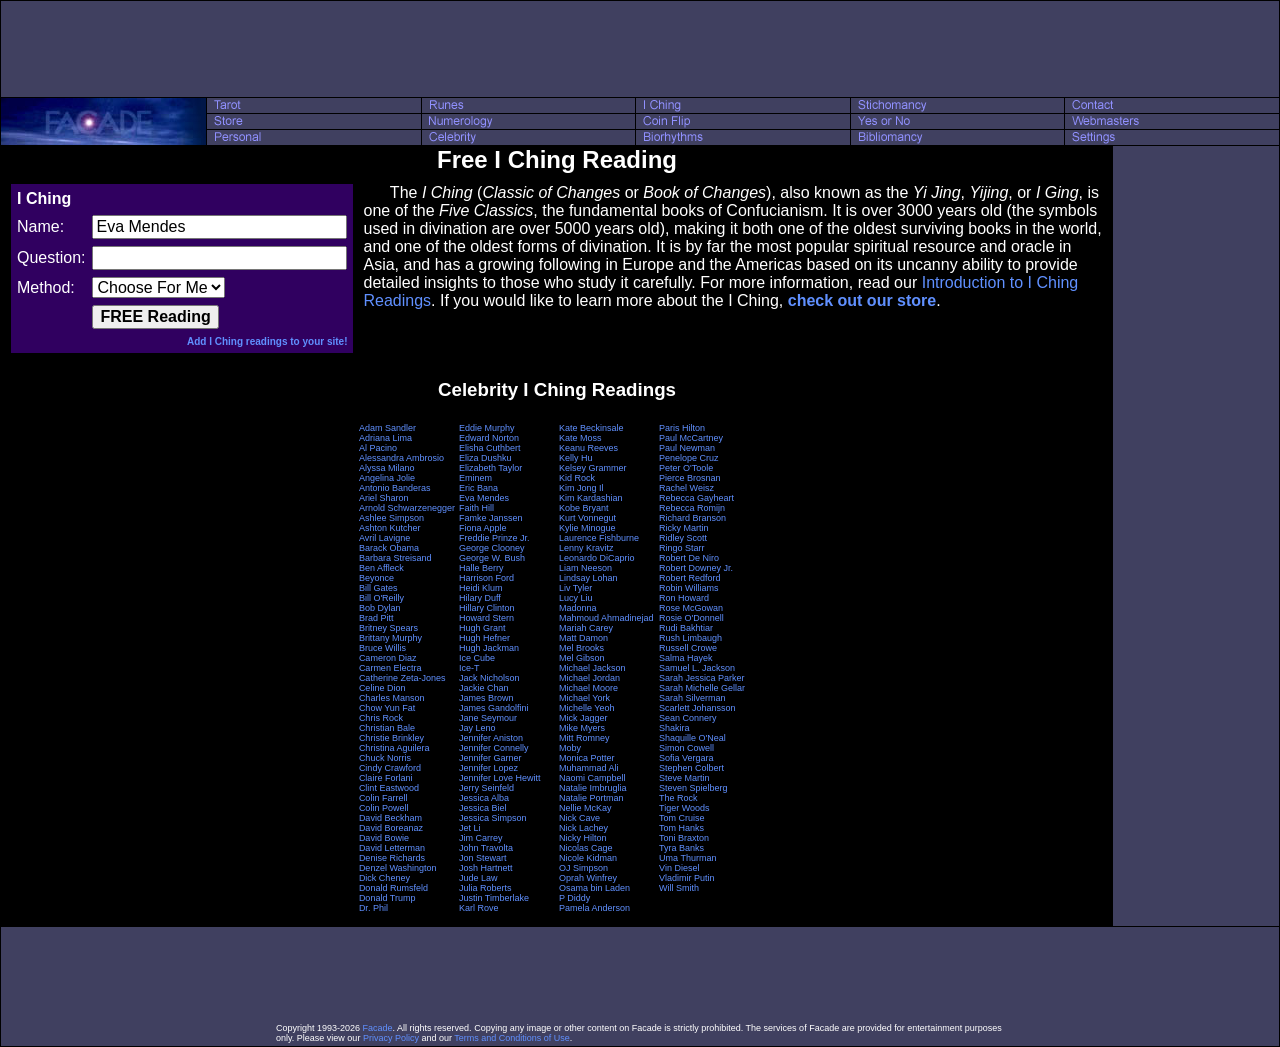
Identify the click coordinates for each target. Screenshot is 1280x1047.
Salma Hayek (686, 658)
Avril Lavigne (384, 538)
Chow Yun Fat (387, 708)
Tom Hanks (681, 828)
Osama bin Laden (594, 888)
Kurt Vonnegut (587, 518)
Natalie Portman (591, 798)
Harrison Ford (486, 578)
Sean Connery (688, 718)
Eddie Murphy (487, 428)
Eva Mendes (484, 498)
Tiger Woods (684, 808)
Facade (378, 1028)
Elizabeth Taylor (490, 468)
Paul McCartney (691, 438)
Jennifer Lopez (488, 768)
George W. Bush (492, 558)
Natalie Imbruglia (593, 788)
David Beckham (390, 818)
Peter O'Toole (686, 468)
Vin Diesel (679, 868)
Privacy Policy (391, 1038)
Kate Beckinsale (591, 428)
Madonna (578, 608)
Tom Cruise (682, 818)
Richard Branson (692, 518)
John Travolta (486, 848)
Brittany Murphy (390, 638)
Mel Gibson (582, 658)
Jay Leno (477, 728)
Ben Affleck (381, 568)
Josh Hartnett (486, 868)
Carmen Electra (390, 668)
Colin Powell (384, 808)
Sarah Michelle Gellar (702, 688)
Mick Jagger (583, 718)
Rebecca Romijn (692, 508)
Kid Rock (577, 478)
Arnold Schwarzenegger (407, 508)
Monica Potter (587, 758)
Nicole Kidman (588, 858)
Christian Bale (387, 728)
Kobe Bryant (584, 508)
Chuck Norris (385, 758)
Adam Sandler (387, 428)
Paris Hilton (682, 428)
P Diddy (574, 898)
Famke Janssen (491, 518)
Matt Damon (583, 638)
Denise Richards (392, 858)
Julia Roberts (485, 888)
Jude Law (478, 878)
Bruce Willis (382, 648)
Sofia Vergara (686, 758)
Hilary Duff (480, 598)
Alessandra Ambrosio (401, 458)
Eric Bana (478, 488)
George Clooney (492, 548)
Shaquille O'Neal (692, 738)
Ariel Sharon (384, 498)
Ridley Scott (683, 538)
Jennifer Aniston (491, 738)
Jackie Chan (484, 688)
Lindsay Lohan (588, 578)
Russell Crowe (688, 648)
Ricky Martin (684, 528)
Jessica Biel (483, 808)
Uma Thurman (687, 858)
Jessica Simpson (493, 818)
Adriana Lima (385, 438)
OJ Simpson (583, 868)
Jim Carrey (481, 838)
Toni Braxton (684, 838)
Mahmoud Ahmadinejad (606, 618)
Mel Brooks (581, 648)
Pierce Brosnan (690, 478)
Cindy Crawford (390, 768)
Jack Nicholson (489, 678)
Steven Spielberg (693, 788)
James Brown (486, 698)
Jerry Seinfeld (486, 788)
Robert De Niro (689, 558)
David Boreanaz (391, 828)
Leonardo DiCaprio (597, 558)
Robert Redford (690, 578)
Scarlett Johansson (697, 708)
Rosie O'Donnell (691, 618)
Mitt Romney (584, 738)
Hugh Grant (482, 628)
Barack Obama (389, 548)
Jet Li (470, 828)
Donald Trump (387, 898)
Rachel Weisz (686, 488)
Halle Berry (481, 568)
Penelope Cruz (689, 458)
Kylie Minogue (587, 528)
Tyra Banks (681, 848)
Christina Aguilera (394, 748)
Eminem (475, 478)
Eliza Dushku (485, 458)
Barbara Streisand (395, 558)
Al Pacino (378, 448)
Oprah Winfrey (588, 878)
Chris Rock (381, 718)
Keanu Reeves (588, 448)
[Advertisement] (640, 49)
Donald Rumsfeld (393, 888)
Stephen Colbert (691, 768)
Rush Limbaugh (690, 638)
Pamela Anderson (594, 908)
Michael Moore (588, 688)
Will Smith (679, 888)
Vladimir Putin (687, 878)
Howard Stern (486, 618)
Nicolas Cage (586, 848)
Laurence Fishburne (599, 538)
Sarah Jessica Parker (702, 678)
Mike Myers (582, 728)
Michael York (584, 698)
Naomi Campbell (592, 778)
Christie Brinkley (391, 738)
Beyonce (376, 578)
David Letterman (392, 848)
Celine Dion (382, 688)
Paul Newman (687, 448)
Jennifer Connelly (494, 748)
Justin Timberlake (494, 898)
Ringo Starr (682, 548)
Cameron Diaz (388, 658)
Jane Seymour (488, 718)
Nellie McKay (585, 808)
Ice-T (469, 668)
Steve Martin (684, 778)
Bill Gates (378, 588)
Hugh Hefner (484, 638)
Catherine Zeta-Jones (402, 678)
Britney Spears (388, 628)
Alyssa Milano (387, 468)
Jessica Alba (484, 798)
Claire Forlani (386, 778)
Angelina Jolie (387, 478)
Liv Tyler (575, 588)
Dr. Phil (373, 908)
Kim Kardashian (591, 498)
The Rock (678, 798)
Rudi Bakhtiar (686, 628)
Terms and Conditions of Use (512, 1038)
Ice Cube (477, 658)
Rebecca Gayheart (696, 498)
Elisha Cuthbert (490, 448)
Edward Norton (489, 438)
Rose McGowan (691, 608)
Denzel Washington (398, 868)
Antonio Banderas (395, 488)
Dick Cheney (384, 878)
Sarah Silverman (692, 698)
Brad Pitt (376, 618)
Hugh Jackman (489, 648)
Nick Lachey (583, 828)
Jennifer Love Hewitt (500, 778)
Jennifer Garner (490, 758)
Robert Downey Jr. (696, 568)
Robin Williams (689, 588)
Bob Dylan (380, 608)
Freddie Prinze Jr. (494, 538)
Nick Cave (579, 818)
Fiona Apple (483, 528)
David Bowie (384, 838)
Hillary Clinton (487, 608)
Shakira (674, 728)
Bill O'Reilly (381, 598)
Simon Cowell (686, 748)
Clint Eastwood (389, 788)
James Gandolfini (494, 708)
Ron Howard (684, 598)
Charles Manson (392, 698)
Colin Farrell (383, 798)
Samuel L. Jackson (697, 668)
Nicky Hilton (583, 838)
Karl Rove (479, 908)
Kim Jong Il (581, 488)
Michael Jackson (592, 668)
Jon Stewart (483, 858)
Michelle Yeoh (587, 708)
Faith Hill (476, 508)
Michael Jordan (589, 678)
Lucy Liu (576, 598)
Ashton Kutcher (390, 528)
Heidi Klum (481, 588)
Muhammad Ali (589, 768)
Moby (570, 748)
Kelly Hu (576, 458)
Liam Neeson (585, 568)
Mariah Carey (586, 628)
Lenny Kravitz (586, 548)
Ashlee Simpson (391, 518)
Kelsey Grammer (593, 468)
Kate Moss (580, 438)
